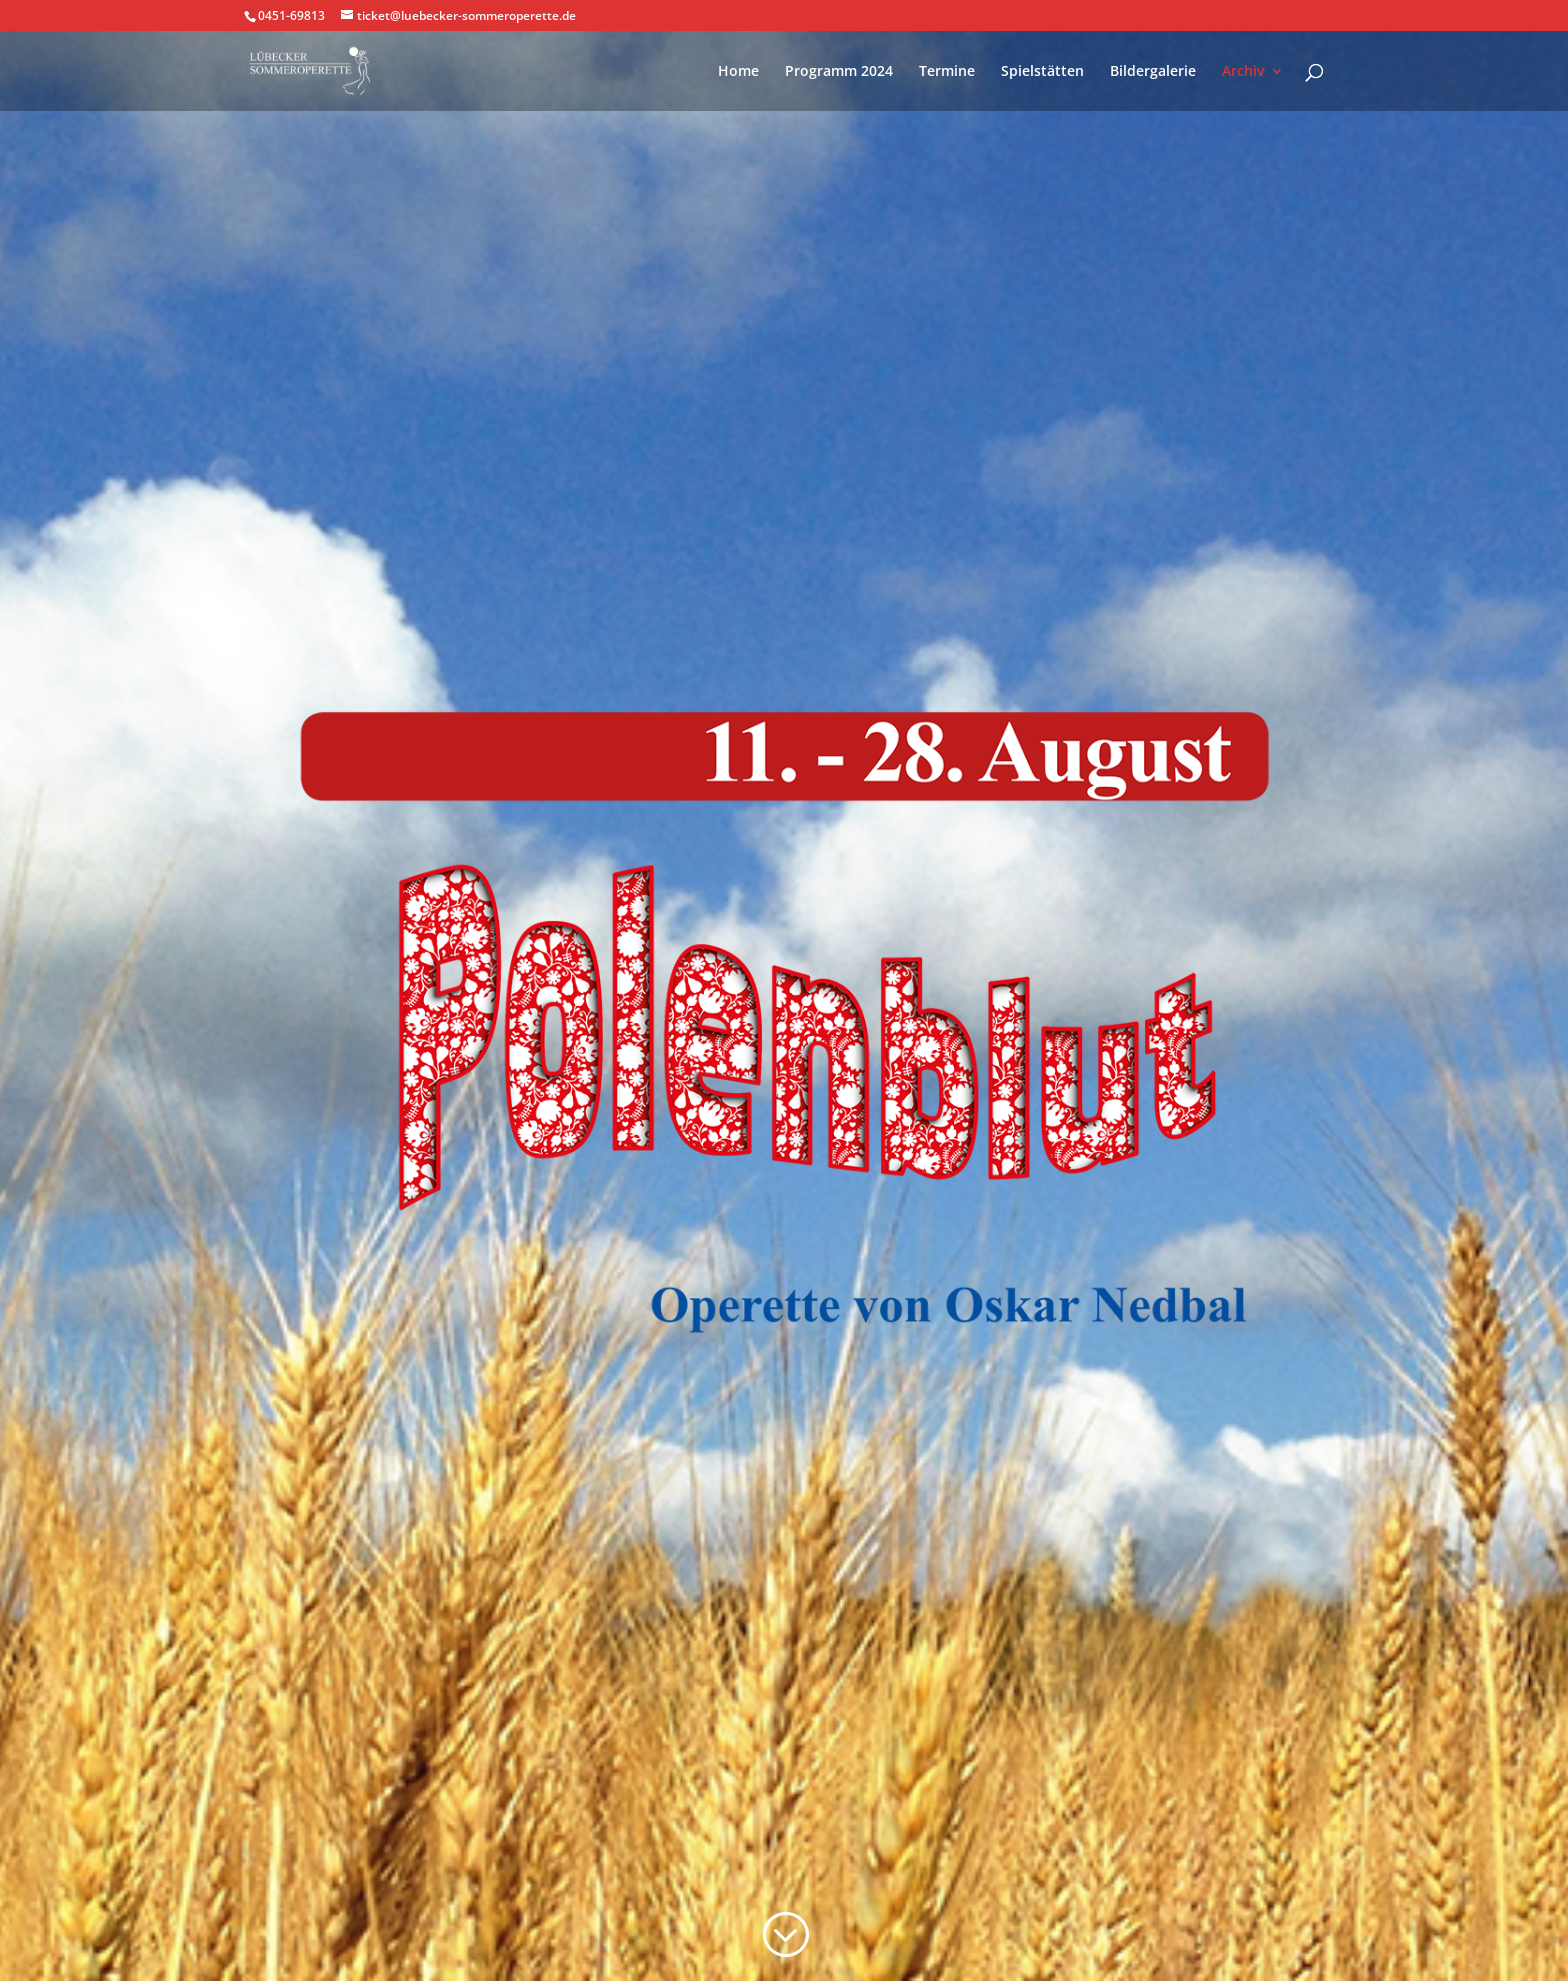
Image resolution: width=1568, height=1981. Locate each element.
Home (738, 72)
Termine (947, 72)
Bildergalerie (1153, 72)
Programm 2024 (839, 72)
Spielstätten (1042, 72)
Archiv (1243, 72)
